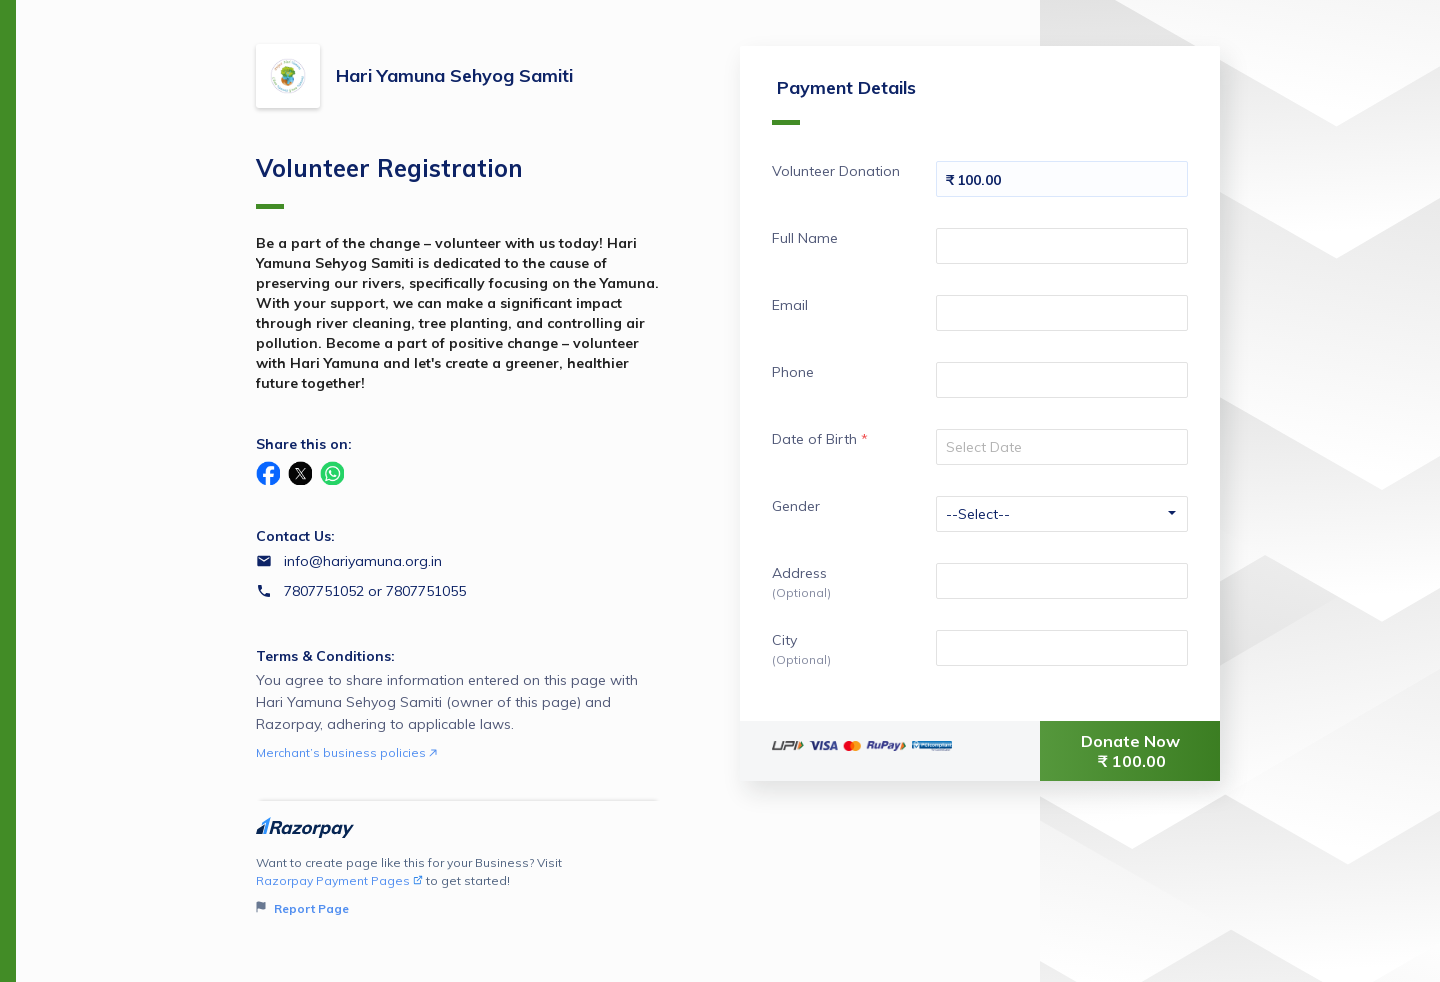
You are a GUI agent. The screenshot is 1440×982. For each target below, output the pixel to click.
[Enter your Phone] (1062, 380)
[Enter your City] (1062, 648)
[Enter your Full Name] (1062, 246)
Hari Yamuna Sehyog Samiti (454, 75)
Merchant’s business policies (346, 752)
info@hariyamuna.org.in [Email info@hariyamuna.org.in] (363, 561)
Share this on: (304, 444)
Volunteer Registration (389, 181)
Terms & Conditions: (325, 656)
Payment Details (844, 100)
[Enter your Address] (1062, 581)
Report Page (302, 908)
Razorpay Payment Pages (339, 880)
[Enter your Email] (1062, 313)
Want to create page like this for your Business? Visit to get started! (458, 886)
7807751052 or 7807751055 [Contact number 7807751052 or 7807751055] (375, 591)
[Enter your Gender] (1062, 514)
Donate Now (1132, 751)
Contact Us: (295, 536)
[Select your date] (1062, 447)
